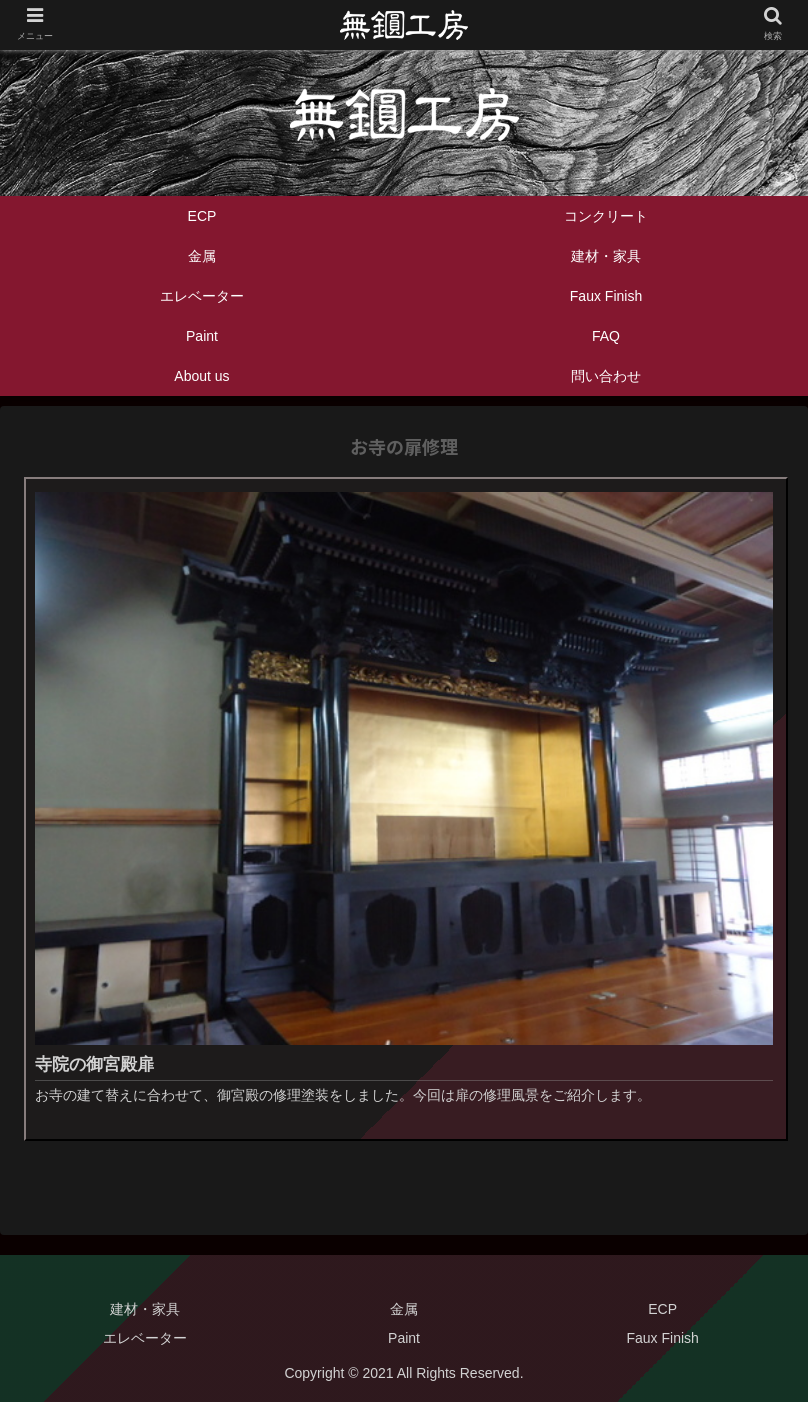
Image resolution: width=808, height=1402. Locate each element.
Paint (404, 1338)
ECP (662, 1309)
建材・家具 (145, 1309)
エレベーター (145, 1338)
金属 (404, 1309)
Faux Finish (663, 1338)
